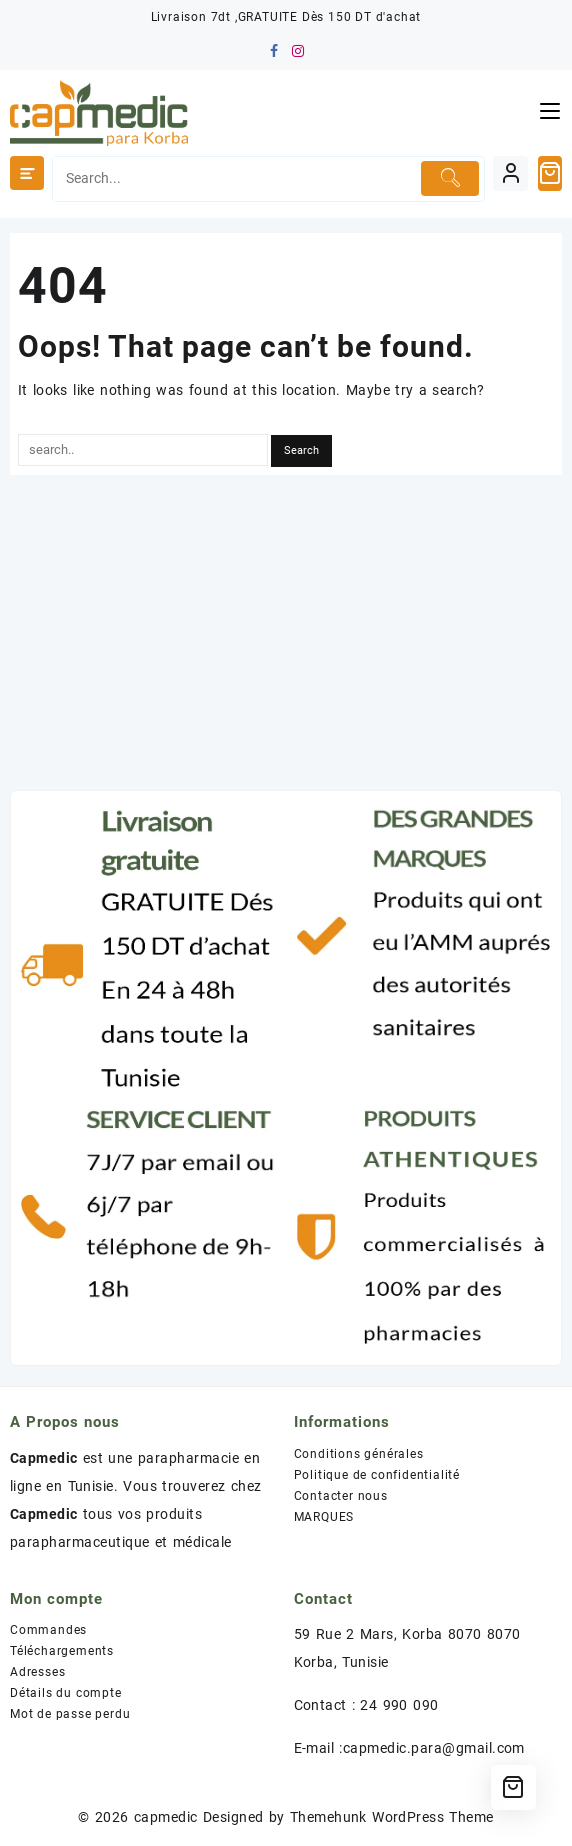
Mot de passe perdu (70, 1714)
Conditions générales (359, 1454)
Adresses (37, 1672)
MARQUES (324, 1517)
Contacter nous (341, 1496)
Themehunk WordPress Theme (392, 1817)
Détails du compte (66, 1693)
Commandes (48, 1630)
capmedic (166, 1817)
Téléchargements (62, 1651)
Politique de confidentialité (377, 1475)
